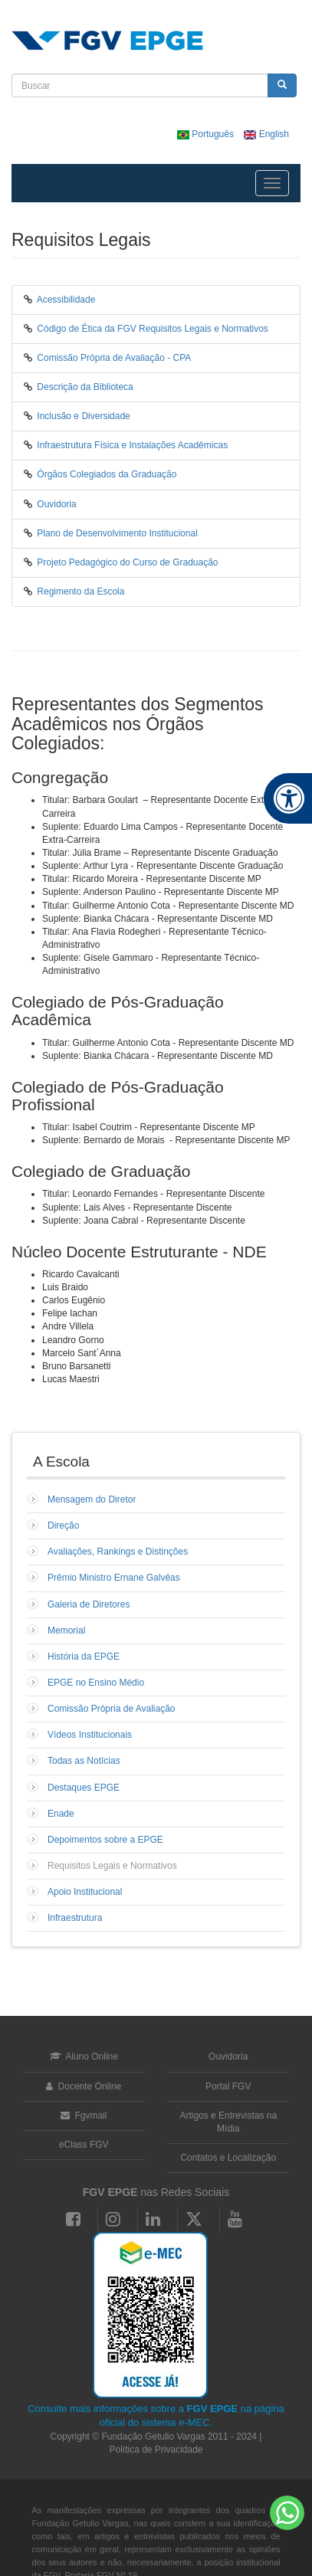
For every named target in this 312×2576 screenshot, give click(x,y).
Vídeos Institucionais (90, 1734)
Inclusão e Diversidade (83, 416)
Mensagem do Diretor (92, 1499)
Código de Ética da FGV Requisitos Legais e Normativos (152, 328)
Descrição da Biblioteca (85, 387)
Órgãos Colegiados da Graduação (106, 474)
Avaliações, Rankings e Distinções (118, 1551)
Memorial (66, 1630)
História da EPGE (84, 1656)
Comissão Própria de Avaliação (112, 1708)
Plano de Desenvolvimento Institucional (117, 533)
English (266, 134)
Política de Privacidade (155, 2449)
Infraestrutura (75, 1917)
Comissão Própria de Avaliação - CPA (114, 357)
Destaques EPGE (84, 1787)
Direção (63, 1525)
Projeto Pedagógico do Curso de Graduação (127, 562)
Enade (61, 1813)
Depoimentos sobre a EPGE (105, 1839)
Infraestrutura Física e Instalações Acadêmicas (132, 445)
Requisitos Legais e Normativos (112, 1865)
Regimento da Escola (80, 591)
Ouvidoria (56, 504)
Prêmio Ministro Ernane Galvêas (114, 1577)
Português (206, 134)
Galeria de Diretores (89, 1604)
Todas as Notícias (84, 1760)
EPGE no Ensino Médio (96, 1682)
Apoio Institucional (85, 1891)
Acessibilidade (66, 299)
